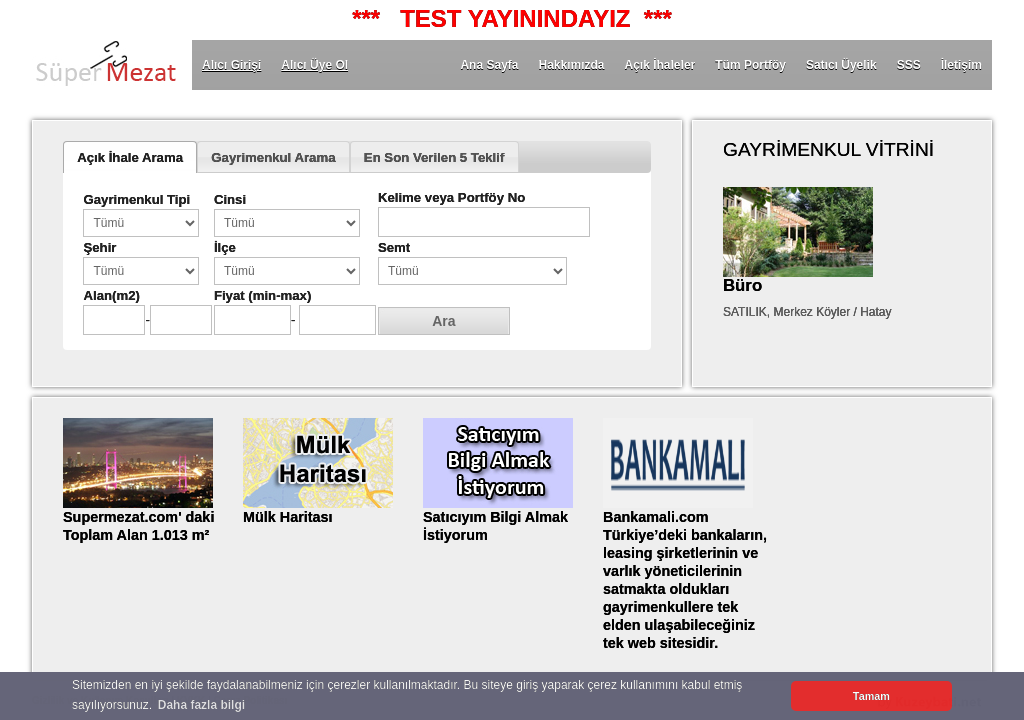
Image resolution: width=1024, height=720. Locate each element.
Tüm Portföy (750, 65)
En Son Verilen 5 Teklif (434, 157)
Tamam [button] (871, 696)
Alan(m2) (111, 295)
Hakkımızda (571, 65)
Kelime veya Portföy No (451, 197)
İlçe (225, 247)
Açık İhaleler (660, 65)
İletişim (961, 65)
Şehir (99, 247)
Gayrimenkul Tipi (136, 199)
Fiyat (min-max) (262, 295)
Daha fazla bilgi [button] (201, 705)
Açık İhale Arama (130, 157)
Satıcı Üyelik (841, 65)
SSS (909, 65)
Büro (742, 285)
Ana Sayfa (489, 65)
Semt (394, 247)
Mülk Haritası (288, 517)
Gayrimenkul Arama (273, 157)
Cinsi (230, 199)
